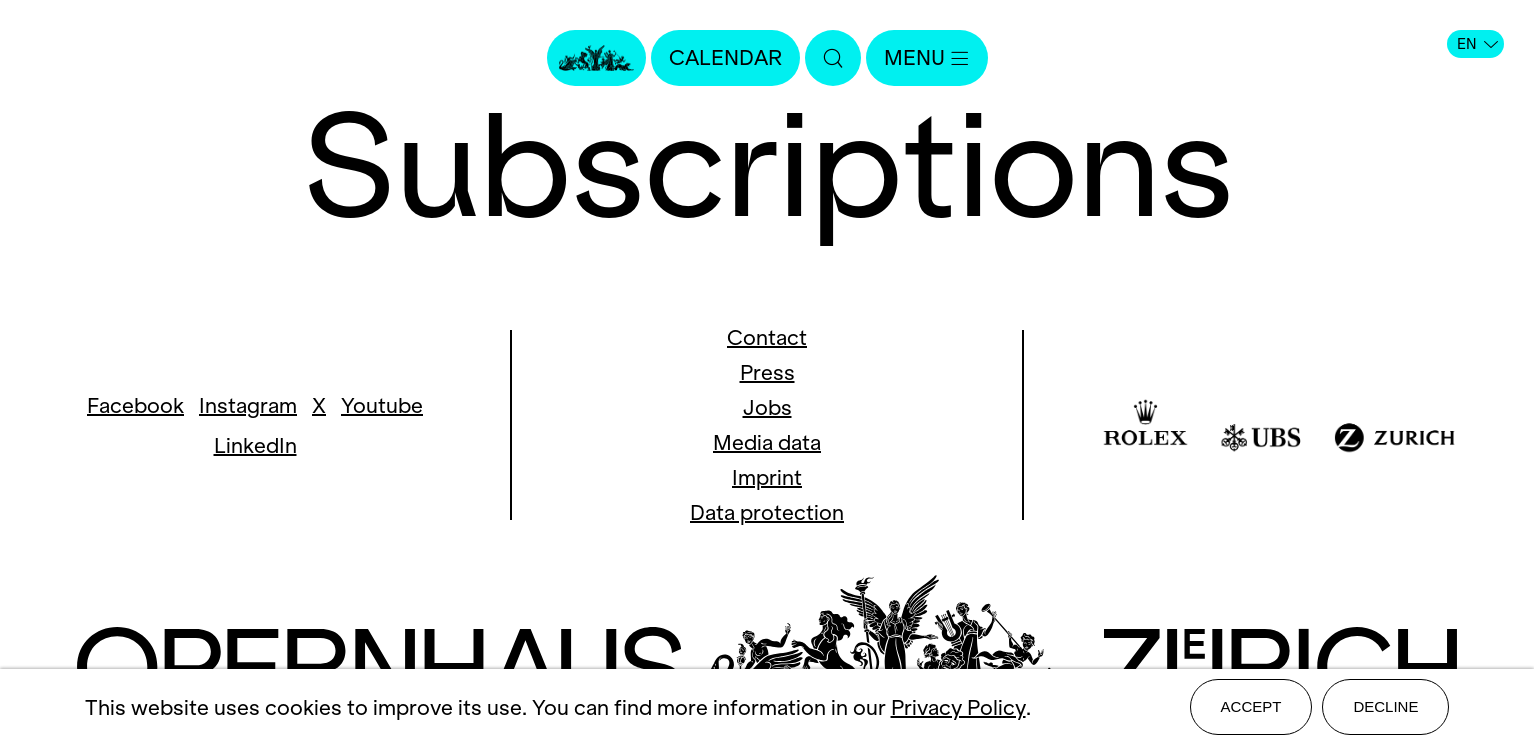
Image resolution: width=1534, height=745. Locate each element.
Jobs (767, 407)
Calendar (725, 57)
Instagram (248, 405)
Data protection (767, 512)
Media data (767, 442)
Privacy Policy (958, 707)
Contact (767, 337)
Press (767, 372)
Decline (1385, 706)
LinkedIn (255, 445)
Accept (1251, 706)
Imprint (767, 477)
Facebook (135, 405)
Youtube (382, 405)
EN (1477, 44)
